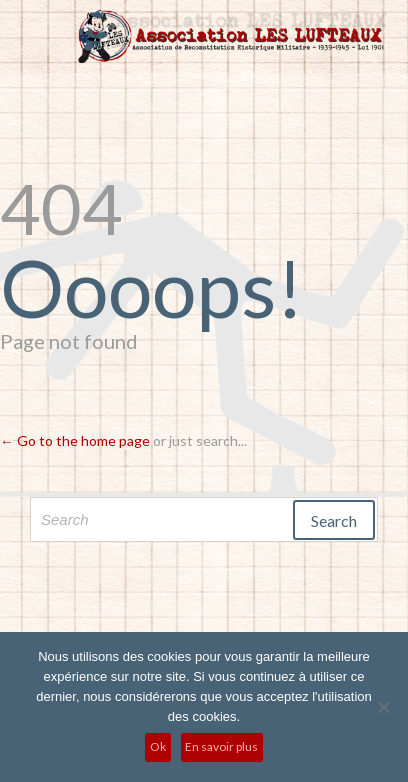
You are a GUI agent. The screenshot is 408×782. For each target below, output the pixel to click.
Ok (158, 746)
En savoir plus (221, 746)
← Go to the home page (75, 440)
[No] (383, 707)
